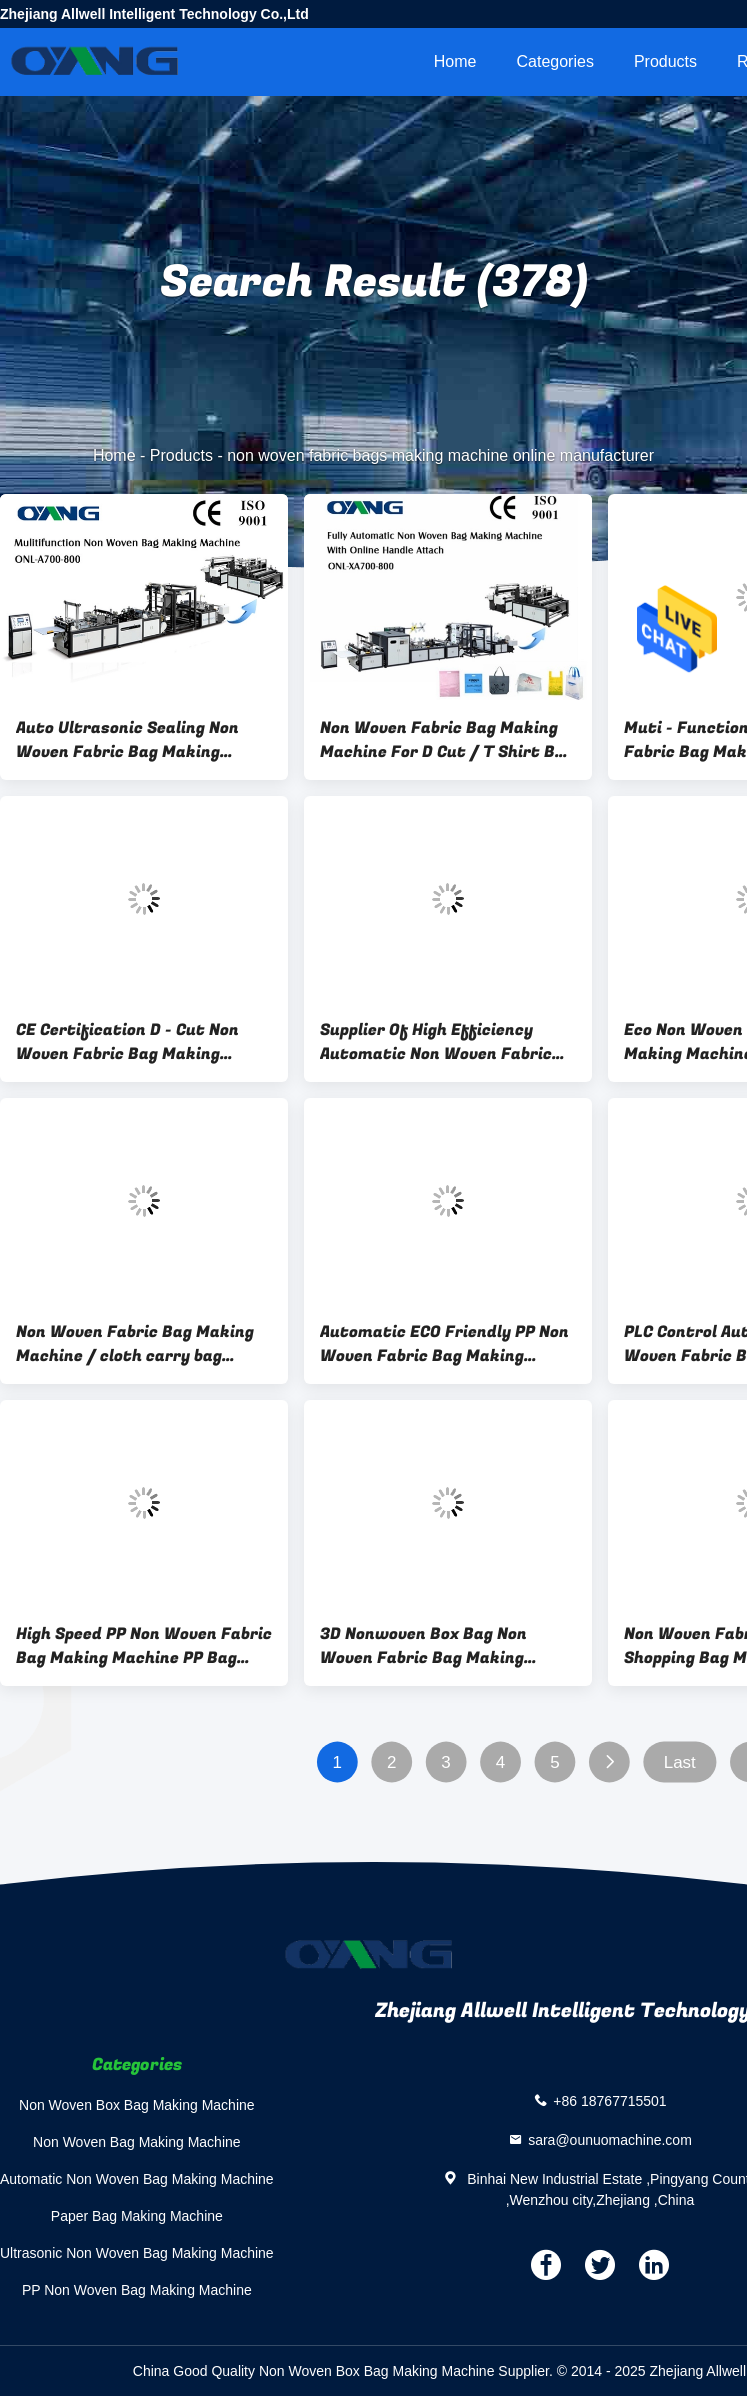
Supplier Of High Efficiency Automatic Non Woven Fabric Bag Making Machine (436, 1042)
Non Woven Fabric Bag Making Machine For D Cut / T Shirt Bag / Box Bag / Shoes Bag (447, 740)
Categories (555, 61)
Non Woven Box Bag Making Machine (137, 2105)
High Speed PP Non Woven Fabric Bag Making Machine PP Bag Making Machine (144, 1646)
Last (680, 1762)
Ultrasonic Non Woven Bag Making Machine (137, 2253)
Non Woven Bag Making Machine (137, 2142)
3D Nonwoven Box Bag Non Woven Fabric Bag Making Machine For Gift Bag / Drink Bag (434, 1646)
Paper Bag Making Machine (137, 2216)
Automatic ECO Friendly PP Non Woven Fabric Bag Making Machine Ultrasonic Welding (444, 1344)
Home (455, 61)
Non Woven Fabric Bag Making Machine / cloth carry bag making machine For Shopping (135, 1344)
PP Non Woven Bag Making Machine (137, 2290)
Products (665, 61)
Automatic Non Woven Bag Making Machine (137, 2179)
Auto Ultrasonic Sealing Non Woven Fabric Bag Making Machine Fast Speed (127, 740)
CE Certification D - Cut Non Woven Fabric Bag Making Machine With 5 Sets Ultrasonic (143, 1042)
